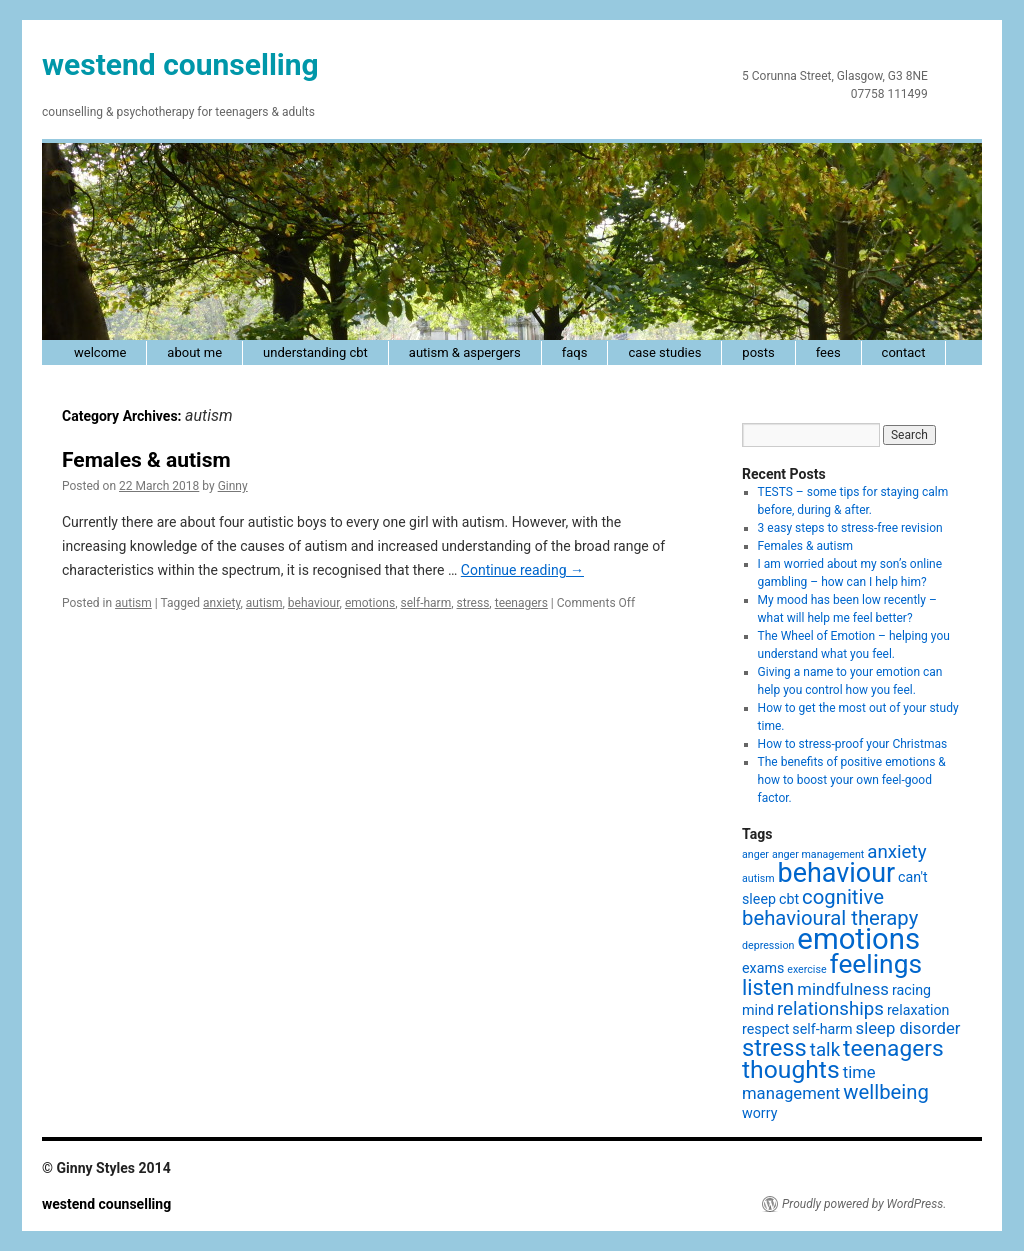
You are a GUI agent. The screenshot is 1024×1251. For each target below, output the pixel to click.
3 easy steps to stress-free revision (850, 528)
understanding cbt (315, 352)
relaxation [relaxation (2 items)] (918, 1010)
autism (133, 603)
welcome (100, 352)
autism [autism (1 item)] (758, 878)
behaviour (314, 603)
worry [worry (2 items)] (759, 1113)
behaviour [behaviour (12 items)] (837, 873)
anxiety (221, 603)
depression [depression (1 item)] (768, 945)
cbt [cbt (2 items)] (789, 899)
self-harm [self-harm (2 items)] (822, 1029)
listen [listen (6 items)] (768, 987)
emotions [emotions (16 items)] (858, 939)
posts (758, 352)
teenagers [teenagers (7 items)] (893, 1048)
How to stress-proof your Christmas (853, 744)
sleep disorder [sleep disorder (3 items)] (908, 1028)
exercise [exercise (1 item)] (806, 969)
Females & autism (146, 460)
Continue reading (522, 570)
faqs (575, 352)
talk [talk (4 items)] (825, 1050)
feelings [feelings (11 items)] (876, 964)
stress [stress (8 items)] (774, 1048)
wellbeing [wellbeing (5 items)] (886, 1092)
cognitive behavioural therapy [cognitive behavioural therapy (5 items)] (830, 907)
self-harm (425, 603)
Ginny (233, 486)
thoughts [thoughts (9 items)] (791, 1069)
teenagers (521, 603)
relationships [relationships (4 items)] (830, 1009)
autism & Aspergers (465, 352)
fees (828, 352)
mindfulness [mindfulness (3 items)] (843, 989)
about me (194, 352)
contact (904, 352)
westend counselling (180, 64)
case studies (664, 352)
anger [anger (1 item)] (755, 854)
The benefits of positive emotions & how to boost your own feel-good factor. (852, 780)
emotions (370, 603)
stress (473, 603)
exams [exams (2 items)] (763, 968)
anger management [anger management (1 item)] (818, 854)
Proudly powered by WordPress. (864, 1204)
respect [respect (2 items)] (765, 1029)
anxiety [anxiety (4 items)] (896, 852)
